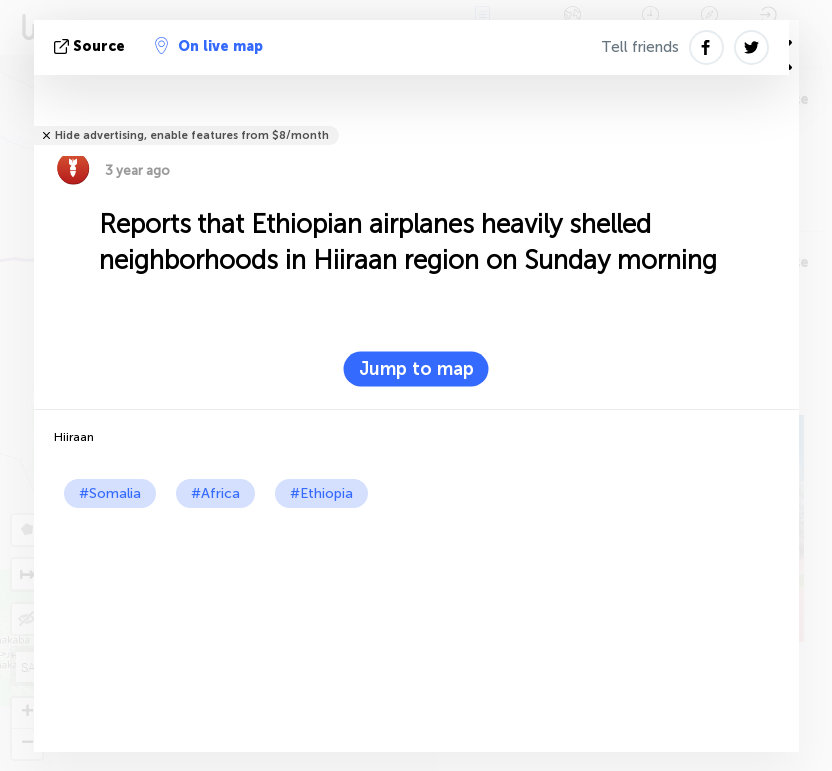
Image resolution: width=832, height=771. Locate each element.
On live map (209, 46)
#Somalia (110, 493)
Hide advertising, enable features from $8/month (192, 135)
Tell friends (640, 47)
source (91, 46)
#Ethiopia (321, 493)
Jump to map (416, 369)
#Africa (215, 493)
